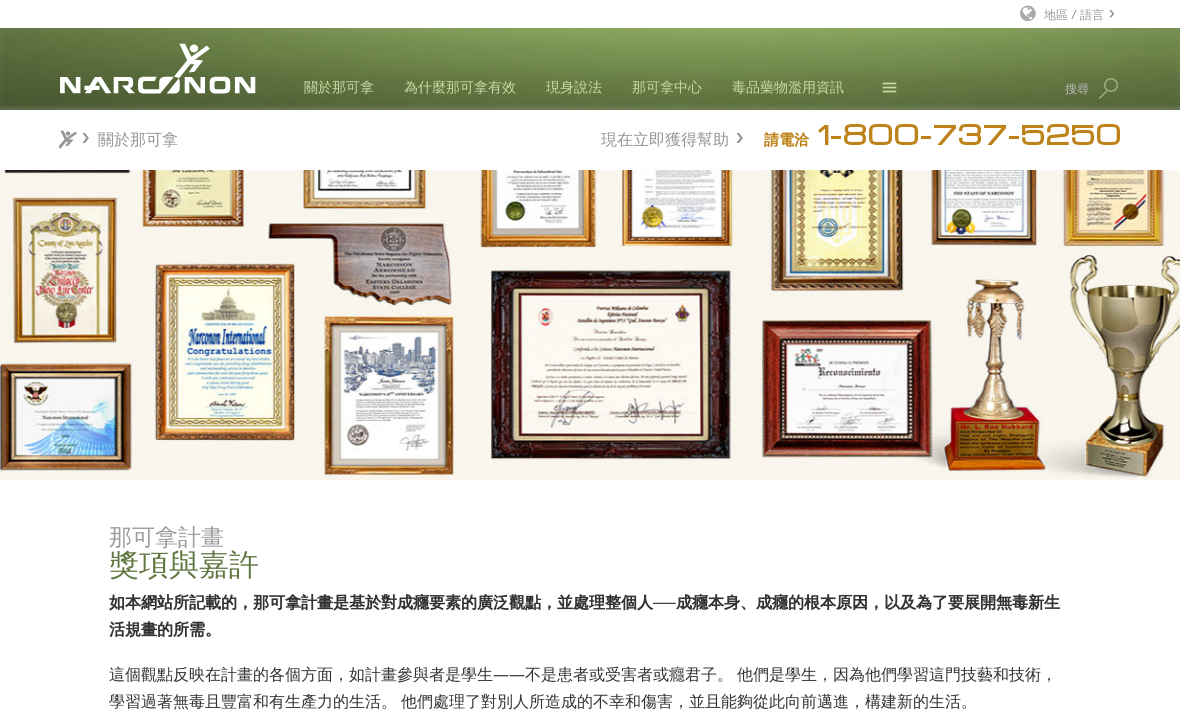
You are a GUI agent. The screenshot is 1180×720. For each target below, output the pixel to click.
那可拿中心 (667, 86)
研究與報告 (237, 650)
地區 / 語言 (1074, 13)
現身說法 (574, 86)
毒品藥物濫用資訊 (788, 86)
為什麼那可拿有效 (460, 86)
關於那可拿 (339, 86)
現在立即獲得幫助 (665, 136)
